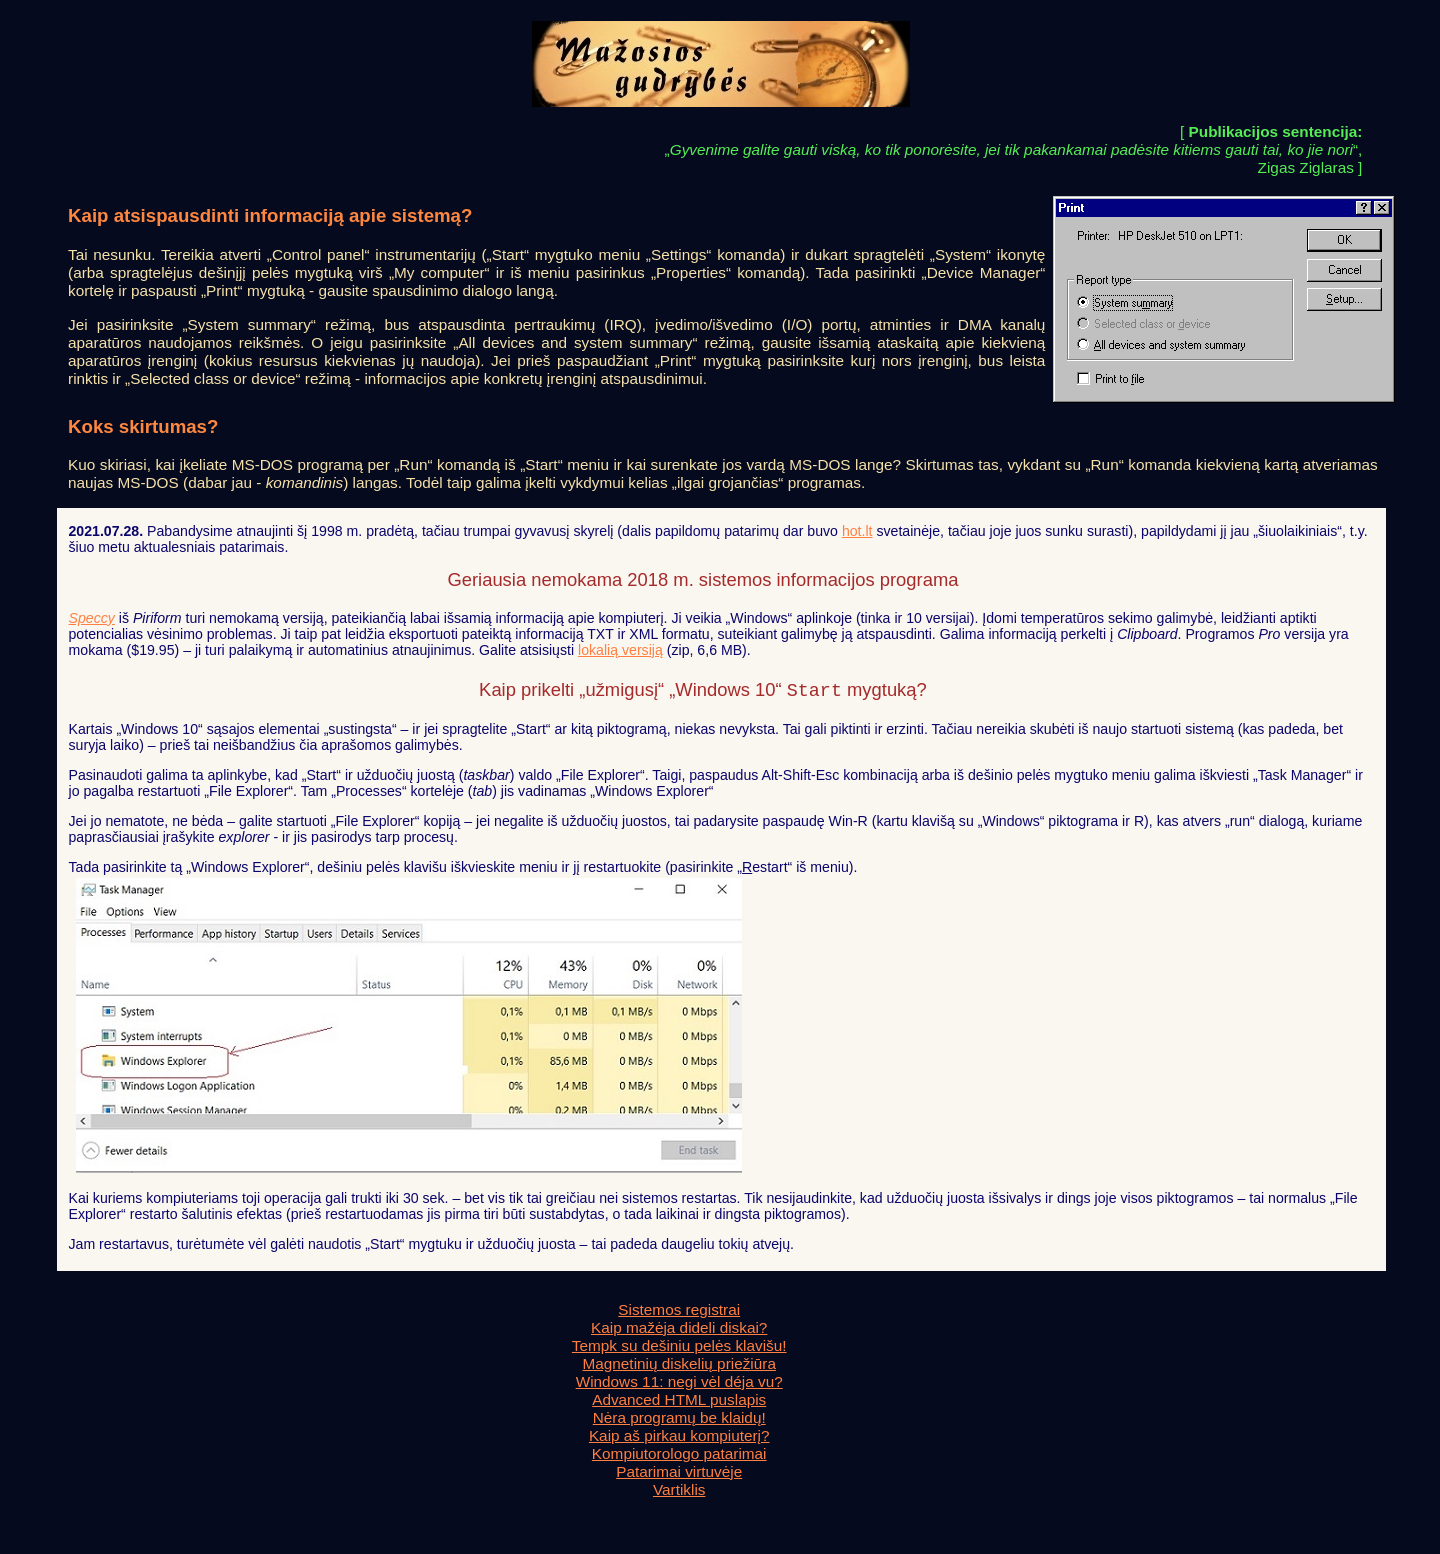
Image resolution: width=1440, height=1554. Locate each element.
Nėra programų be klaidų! (679, 1419)
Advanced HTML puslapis (679, 1401)
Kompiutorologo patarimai (679, 1455)
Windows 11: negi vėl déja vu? (679, 1383)
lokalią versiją (620, 650)
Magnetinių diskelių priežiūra (679, 1365)
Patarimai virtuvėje (679, 1473)
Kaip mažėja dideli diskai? (679, 1329)
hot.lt (857, 531)
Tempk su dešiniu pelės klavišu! (679, 1347)
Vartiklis (679, 1491)
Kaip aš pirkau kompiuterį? (679, 1437)
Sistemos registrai (679, 1311)
